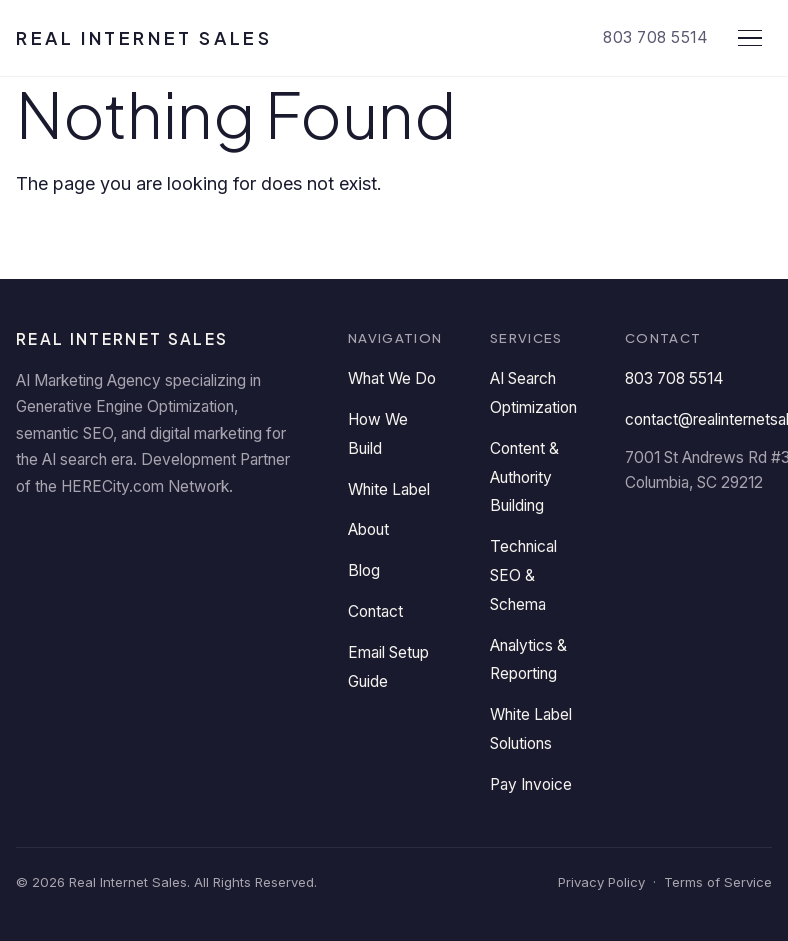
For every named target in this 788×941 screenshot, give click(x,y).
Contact (375, 611)
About (368, 529)
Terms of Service (718, 882)
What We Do (392, 378)
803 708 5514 (655, 37)
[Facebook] (98, 538)
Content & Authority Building (524, 477)
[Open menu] (750, 38)
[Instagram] (278, 538)
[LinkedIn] (38, 538)
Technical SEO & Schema (523, 575)
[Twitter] (158, 538)
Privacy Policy (601, 882)
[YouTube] (218, 538)
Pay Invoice (531, 784)
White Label (389, 489)
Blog (364, 570)
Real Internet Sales (144, 37)
